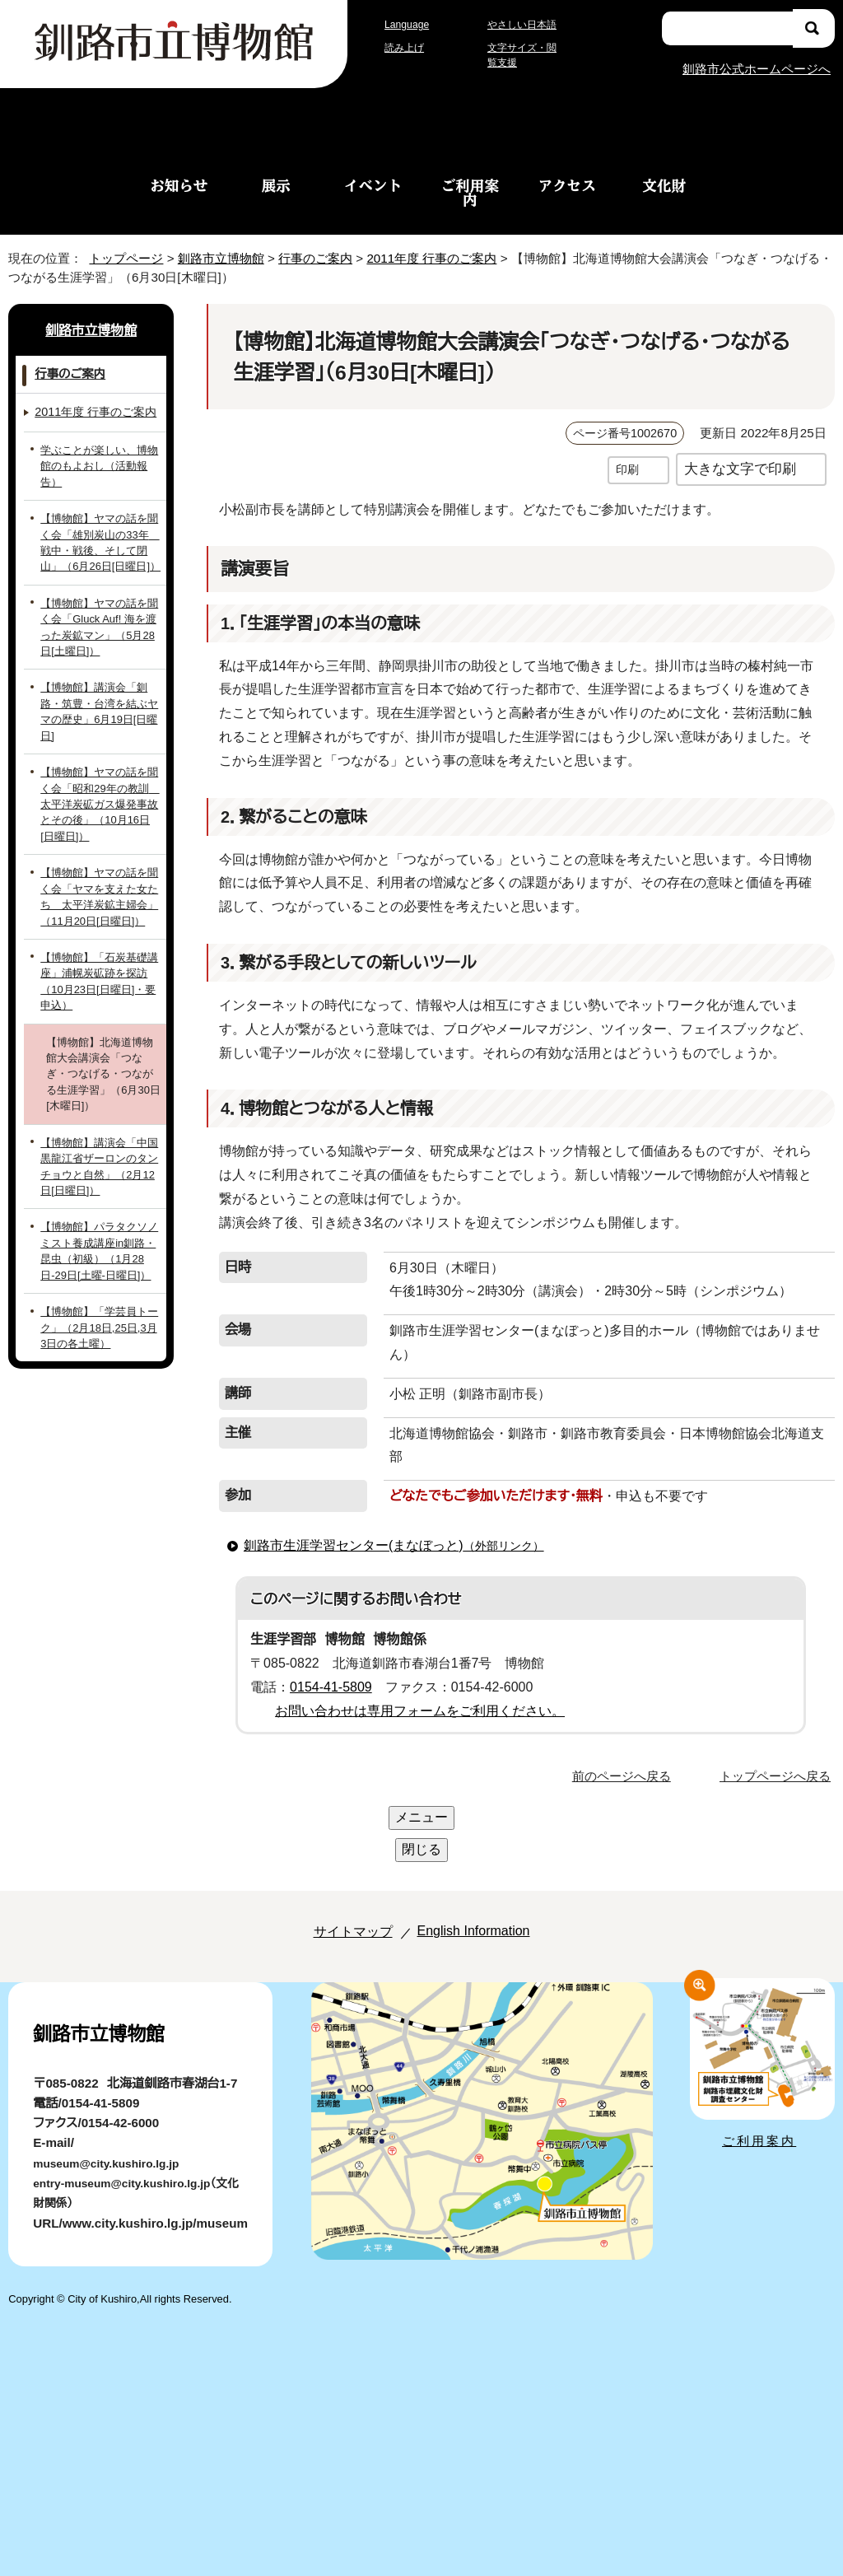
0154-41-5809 (336, 1638)
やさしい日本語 (521, 24)
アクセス (567, 185)
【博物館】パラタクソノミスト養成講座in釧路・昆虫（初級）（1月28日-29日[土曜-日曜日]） (99, 1203)
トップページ (119, 257)
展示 (276, 185)
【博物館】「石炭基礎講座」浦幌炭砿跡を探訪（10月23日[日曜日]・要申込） (98, 958)
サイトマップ (335, 1817)
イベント (373, 185)
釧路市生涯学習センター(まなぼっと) (392, 1497)
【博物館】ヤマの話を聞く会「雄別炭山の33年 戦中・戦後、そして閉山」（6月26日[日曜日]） (97, 543)
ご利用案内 (470, 192)
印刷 (627, 469)
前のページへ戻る (626, 1726)
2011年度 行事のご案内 (440, 257)
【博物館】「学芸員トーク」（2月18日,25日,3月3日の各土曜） (98, 1280)
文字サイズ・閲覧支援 (523, 55)
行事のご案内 (315, 257)
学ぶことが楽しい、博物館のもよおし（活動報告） (100, 474)
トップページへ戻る (777, 1726)
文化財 (664, 185)
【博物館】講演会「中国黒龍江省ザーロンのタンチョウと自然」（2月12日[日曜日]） (100, 1119)
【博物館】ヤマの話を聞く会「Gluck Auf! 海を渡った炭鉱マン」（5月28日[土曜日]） (100, 628)
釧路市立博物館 (216, 257)
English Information (468, 1817)
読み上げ (405, 48)
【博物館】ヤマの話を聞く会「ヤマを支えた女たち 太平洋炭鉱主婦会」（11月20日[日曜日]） (100, 881)
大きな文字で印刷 (740, 468)
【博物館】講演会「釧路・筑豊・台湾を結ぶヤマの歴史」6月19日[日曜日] (98, 705)
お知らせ (178, 185)
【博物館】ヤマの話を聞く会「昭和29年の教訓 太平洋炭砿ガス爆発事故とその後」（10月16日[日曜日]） (99, 789)
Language (411, 24)
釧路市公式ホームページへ (755, 68)
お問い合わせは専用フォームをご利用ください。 (413, 1662)
